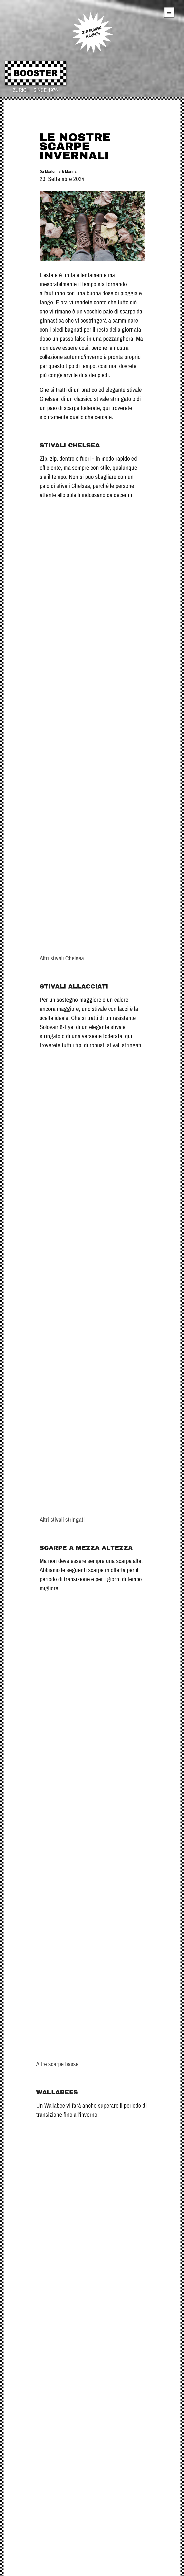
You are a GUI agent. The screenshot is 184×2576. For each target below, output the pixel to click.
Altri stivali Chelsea (62, 958)
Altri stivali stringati (62, 1519)
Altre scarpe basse (57, 2064)
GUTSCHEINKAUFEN (91, 32)
